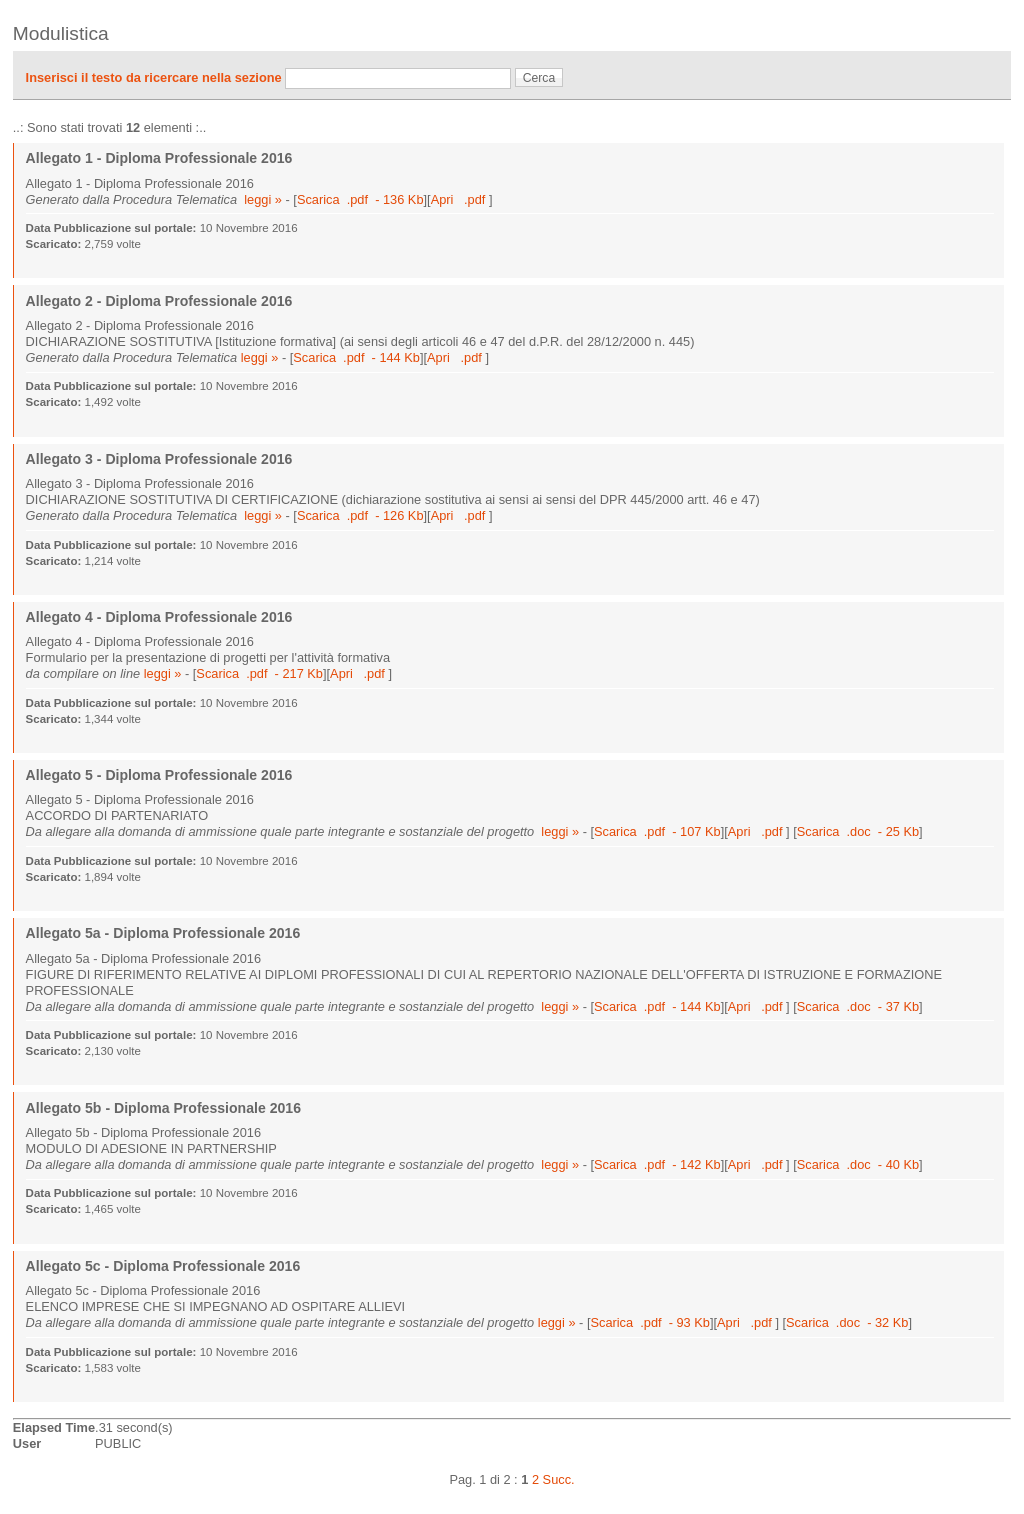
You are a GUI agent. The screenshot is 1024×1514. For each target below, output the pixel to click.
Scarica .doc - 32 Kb (847, 1322)
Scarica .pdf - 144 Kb (356, 357)
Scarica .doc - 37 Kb (858, 1006)
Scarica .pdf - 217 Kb (259, 673)
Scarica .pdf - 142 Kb (657, 1164)
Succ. (559, 1479)
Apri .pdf (460, 199)
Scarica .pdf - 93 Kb (650, 1322)
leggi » (263, 199)
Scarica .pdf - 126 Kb (360, 515)
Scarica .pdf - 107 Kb (657, 831)
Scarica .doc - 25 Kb (858, 831)
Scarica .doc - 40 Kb (858, 1164)
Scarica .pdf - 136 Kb (360, 199)
